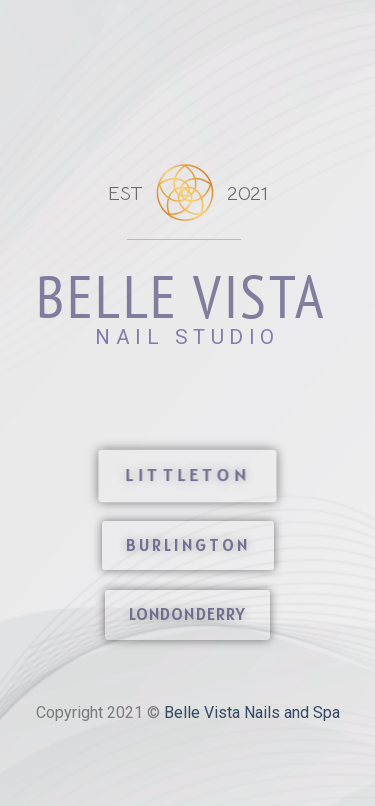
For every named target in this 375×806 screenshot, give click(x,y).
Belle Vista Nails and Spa (252, 712)
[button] (188, 476)
